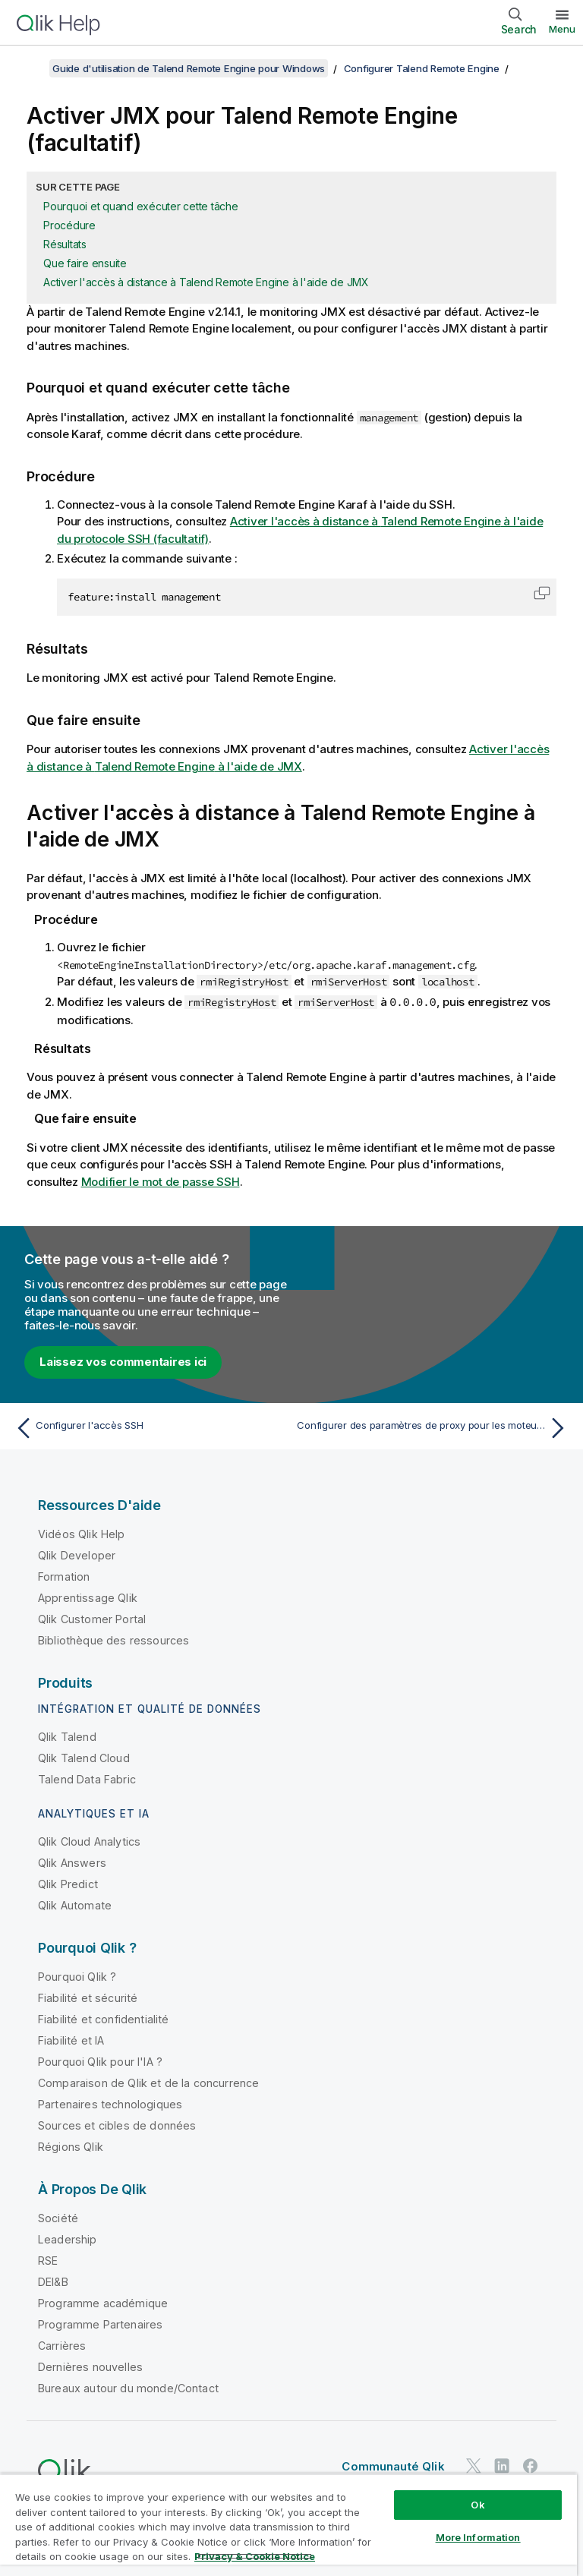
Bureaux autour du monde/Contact (128, 2387)
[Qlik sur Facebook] (530, 2465)
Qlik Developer (76, 1554)
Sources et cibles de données (117, 2124)
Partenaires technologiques (110, 2103)
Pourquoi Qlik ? (77, 1975)
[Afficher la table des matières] (30, 68)
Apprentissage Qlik (87, 1597)
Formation (64, 1575)
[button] (542, 593)
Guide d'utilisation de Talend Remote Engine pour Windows (188, 68)
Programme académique (103, 2302)
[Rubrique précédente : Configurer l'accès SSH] (148, 1427)
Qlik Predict (68, 1883)
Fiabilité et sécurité (87, 1997)
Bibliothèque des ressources (113, 1639)
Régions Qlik (70, 2145)
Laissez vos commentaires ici (122, 1361)
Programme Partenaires (100, 2323)
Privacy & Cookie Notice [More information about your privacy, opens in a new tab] (254, 2556)
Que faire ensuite (85, 263)
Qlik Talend (67, 1735)
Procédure (69, 225)
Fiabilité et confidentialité (103, 2018)
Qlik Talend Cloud (84, 1757)
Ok (477, 2505)
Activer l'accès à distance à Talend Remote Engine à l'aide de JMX (206, 282)
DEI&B (53, 2281)
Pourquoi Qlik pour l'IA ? (100, 2060)
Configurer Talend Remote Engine (421, 68)
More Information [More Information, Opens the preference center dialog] (478, 2537)
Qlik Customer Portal (92, 1618)
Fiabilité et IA (71, 2039)
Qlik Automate (75, 1904)
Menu (562, 29)
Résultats (65, 244)
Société (58, 2217)
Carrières (62, 2344)
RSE (48, 2259)
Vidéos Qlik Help (81, 1533)
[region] (288, 2525)
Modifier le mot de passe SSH (160, 1181)
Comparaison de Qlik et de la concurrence (148, 2082)
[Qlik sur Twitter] (473, 2465)
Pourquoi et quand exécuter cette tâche (140, 206)
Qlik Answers (72, 1862)
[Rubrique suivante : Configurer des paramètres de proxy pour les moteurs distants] (434, 1427)
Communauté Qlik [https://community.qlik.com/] (393, 2465)
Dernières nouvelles (90, 2366)
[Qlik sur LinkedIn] (501, 2465)
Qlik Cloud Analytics (89, 1840)
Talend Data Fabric (87, 1778)
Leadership (67, 2238)
